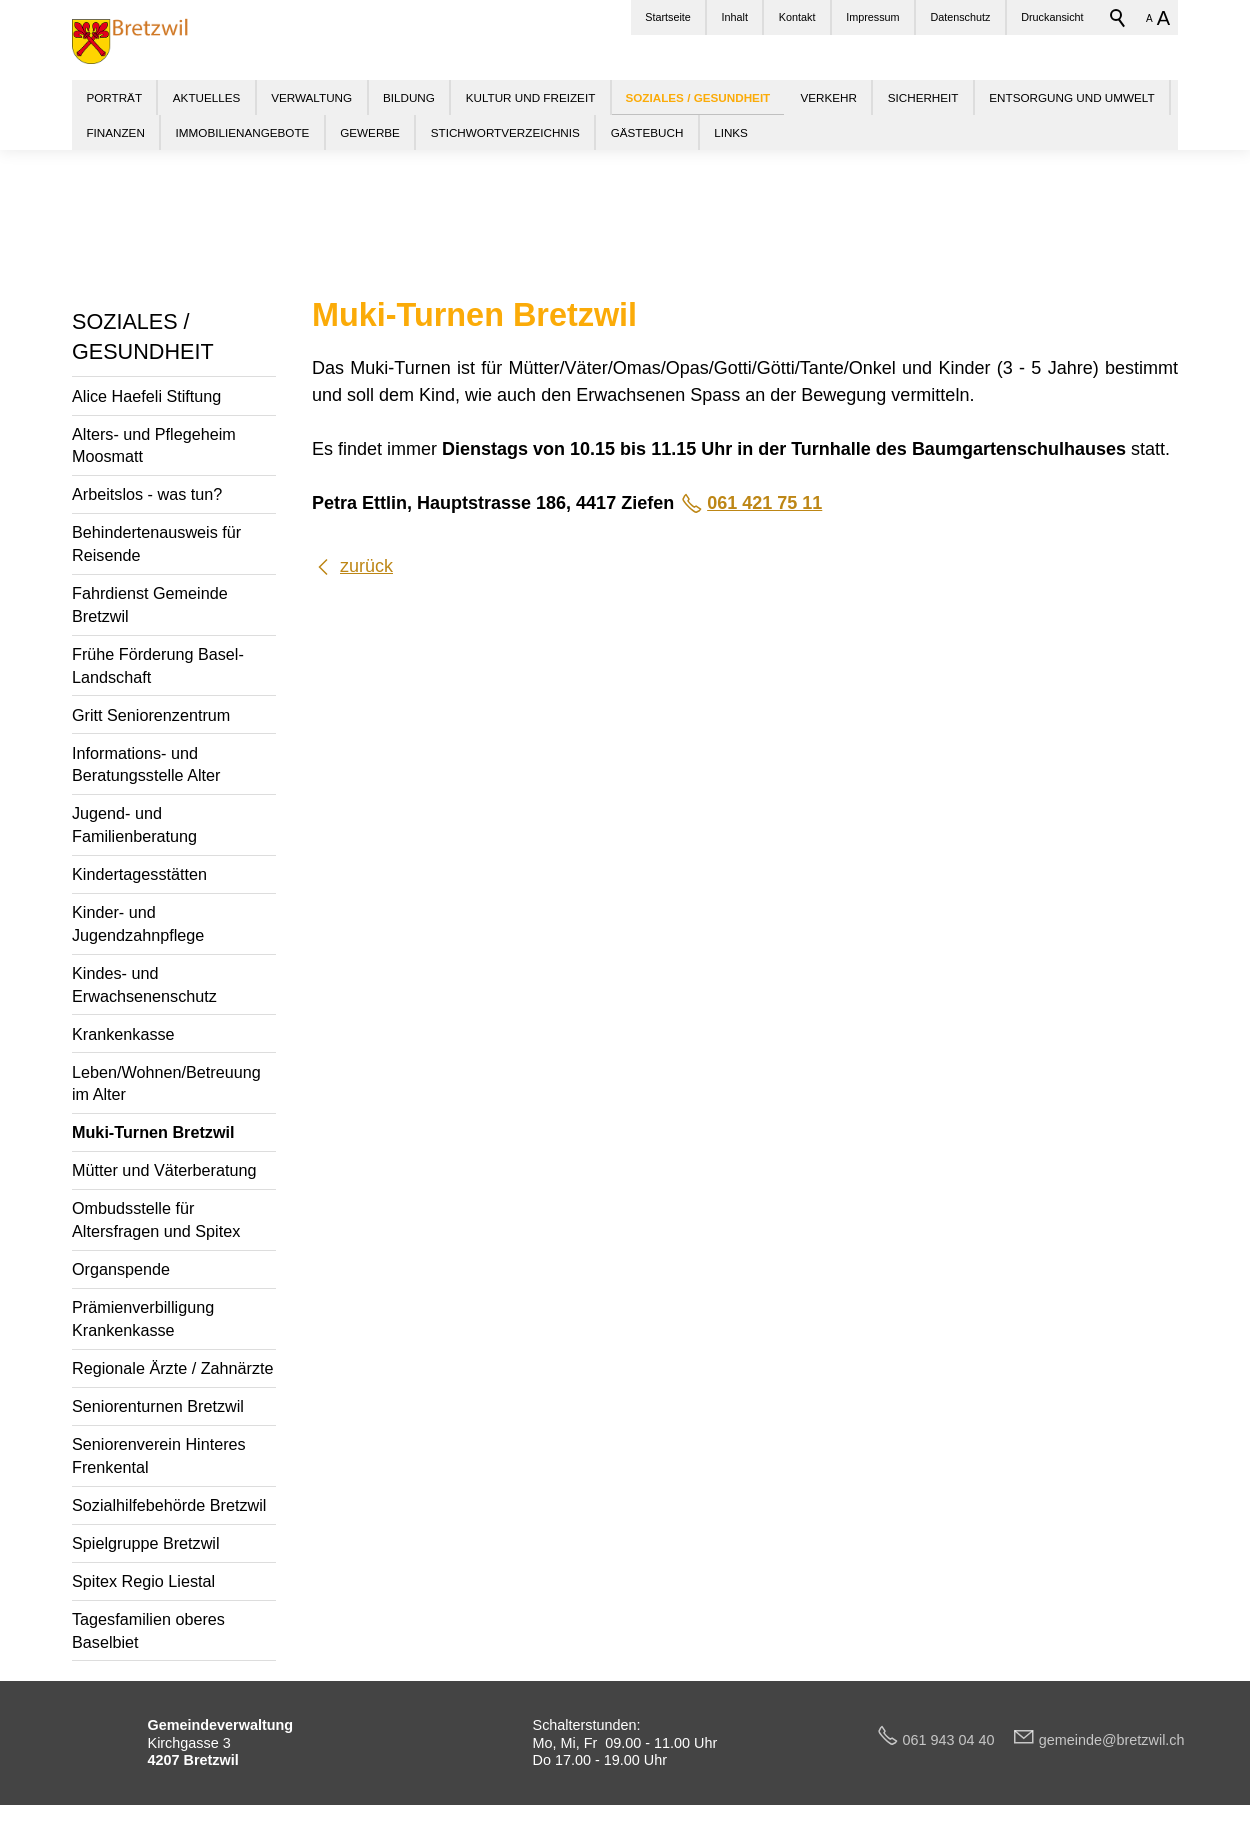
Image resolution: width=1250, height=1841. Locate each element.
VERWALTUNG (311, 97)
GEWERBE (370, 132)
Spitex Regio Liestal (143, 1581)
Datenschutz (960, 17)
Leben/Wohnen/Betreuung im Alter (166, 1083)
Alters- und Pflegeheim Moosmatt (154, 445)
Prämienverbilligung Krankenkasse (143, 1318)
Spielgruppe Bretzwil (146, 1543)
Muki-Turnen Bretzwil (153, 1132)
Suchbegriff (1118, 18)
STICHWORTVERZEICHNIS (505, 132)
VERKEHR (828, 97)
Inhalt (735, 17)
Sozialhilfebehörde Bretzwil (169, 1505)
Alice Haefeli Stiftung (146, 396)
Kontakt (797, 17)
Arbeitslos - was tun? (147, 494)
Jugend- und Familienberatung (134, 824)
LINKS (731, 132)
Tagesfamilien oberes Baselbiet (148, 1630)
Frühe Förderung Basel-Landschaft (158, 665)
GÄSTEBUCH (647, 132)
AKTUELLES (207, 97)
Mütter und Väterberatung (164, 1170)
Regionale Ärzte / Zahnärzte (173, 1368)
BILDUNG (409, 97)
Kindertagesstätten (139, 874)
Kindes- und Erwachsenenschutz (144, 984)
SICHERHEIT (923, 97)
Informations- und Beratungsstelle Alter (146, 764)
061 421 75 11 (764, 503)
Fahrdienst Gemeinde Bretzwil (150, 604)
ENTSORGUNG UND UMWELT (1071, 97)
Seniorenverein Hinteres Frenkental (159, 1455)
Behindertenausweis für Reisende (156, 543)
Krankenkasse (123, 1034)
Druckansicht (1052, 17)
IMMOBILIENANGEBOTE (243, 132)
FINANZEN (115, 132)
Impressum (872, 17)
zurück (366, 566)
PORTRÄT (114, 97)
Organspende (121, 1269)
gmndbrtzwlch (1112, 1740)
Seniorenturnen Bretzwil (158, 1406)
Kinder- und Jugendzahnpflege (138, 923)
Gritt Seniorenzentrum (151, 715)
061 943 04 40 (957, 1740)
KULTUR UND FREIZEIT (531, 97)
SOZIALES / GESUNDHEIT (143, 336)
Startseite (668, 17)
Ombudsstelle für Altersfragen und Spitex (156, 1219)
